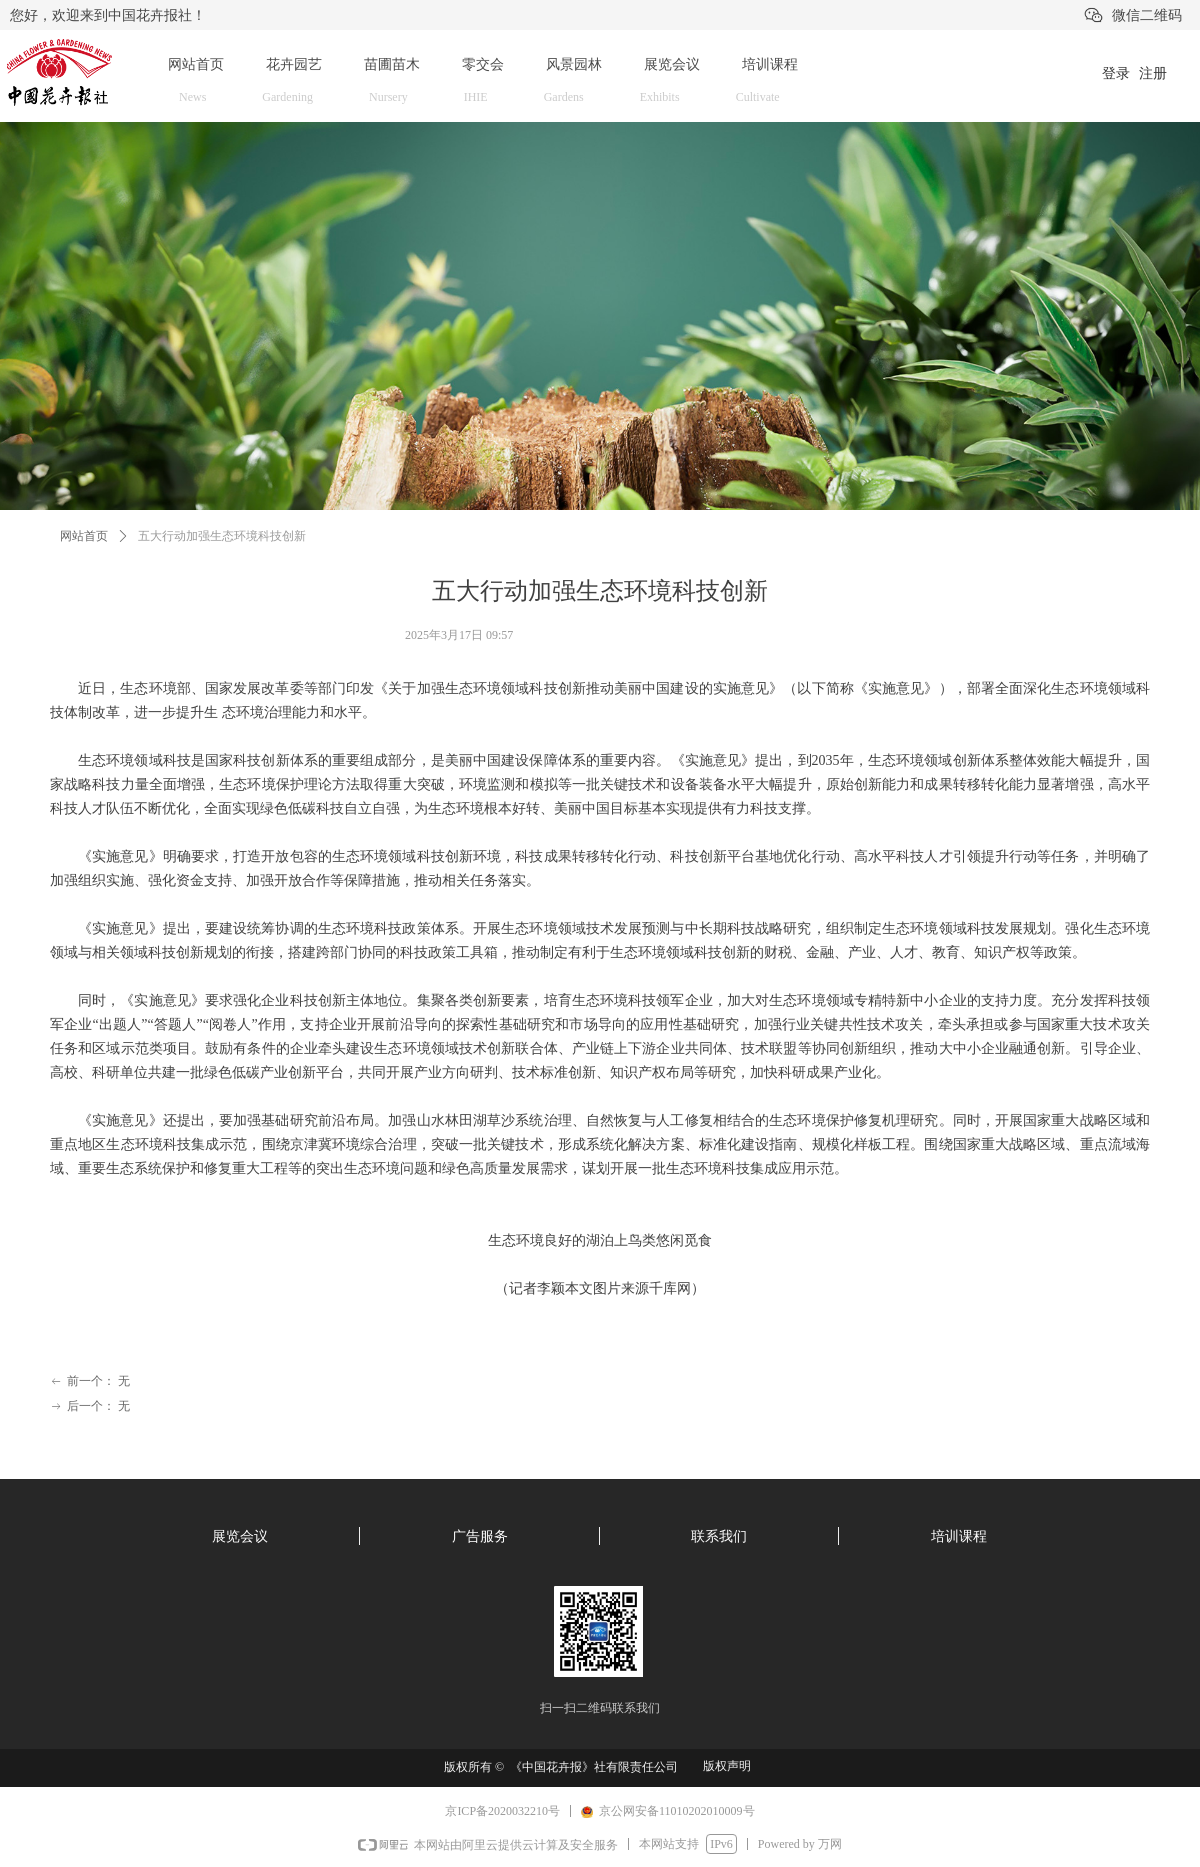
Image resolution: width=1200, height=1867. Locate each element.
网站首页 (84, 536)
